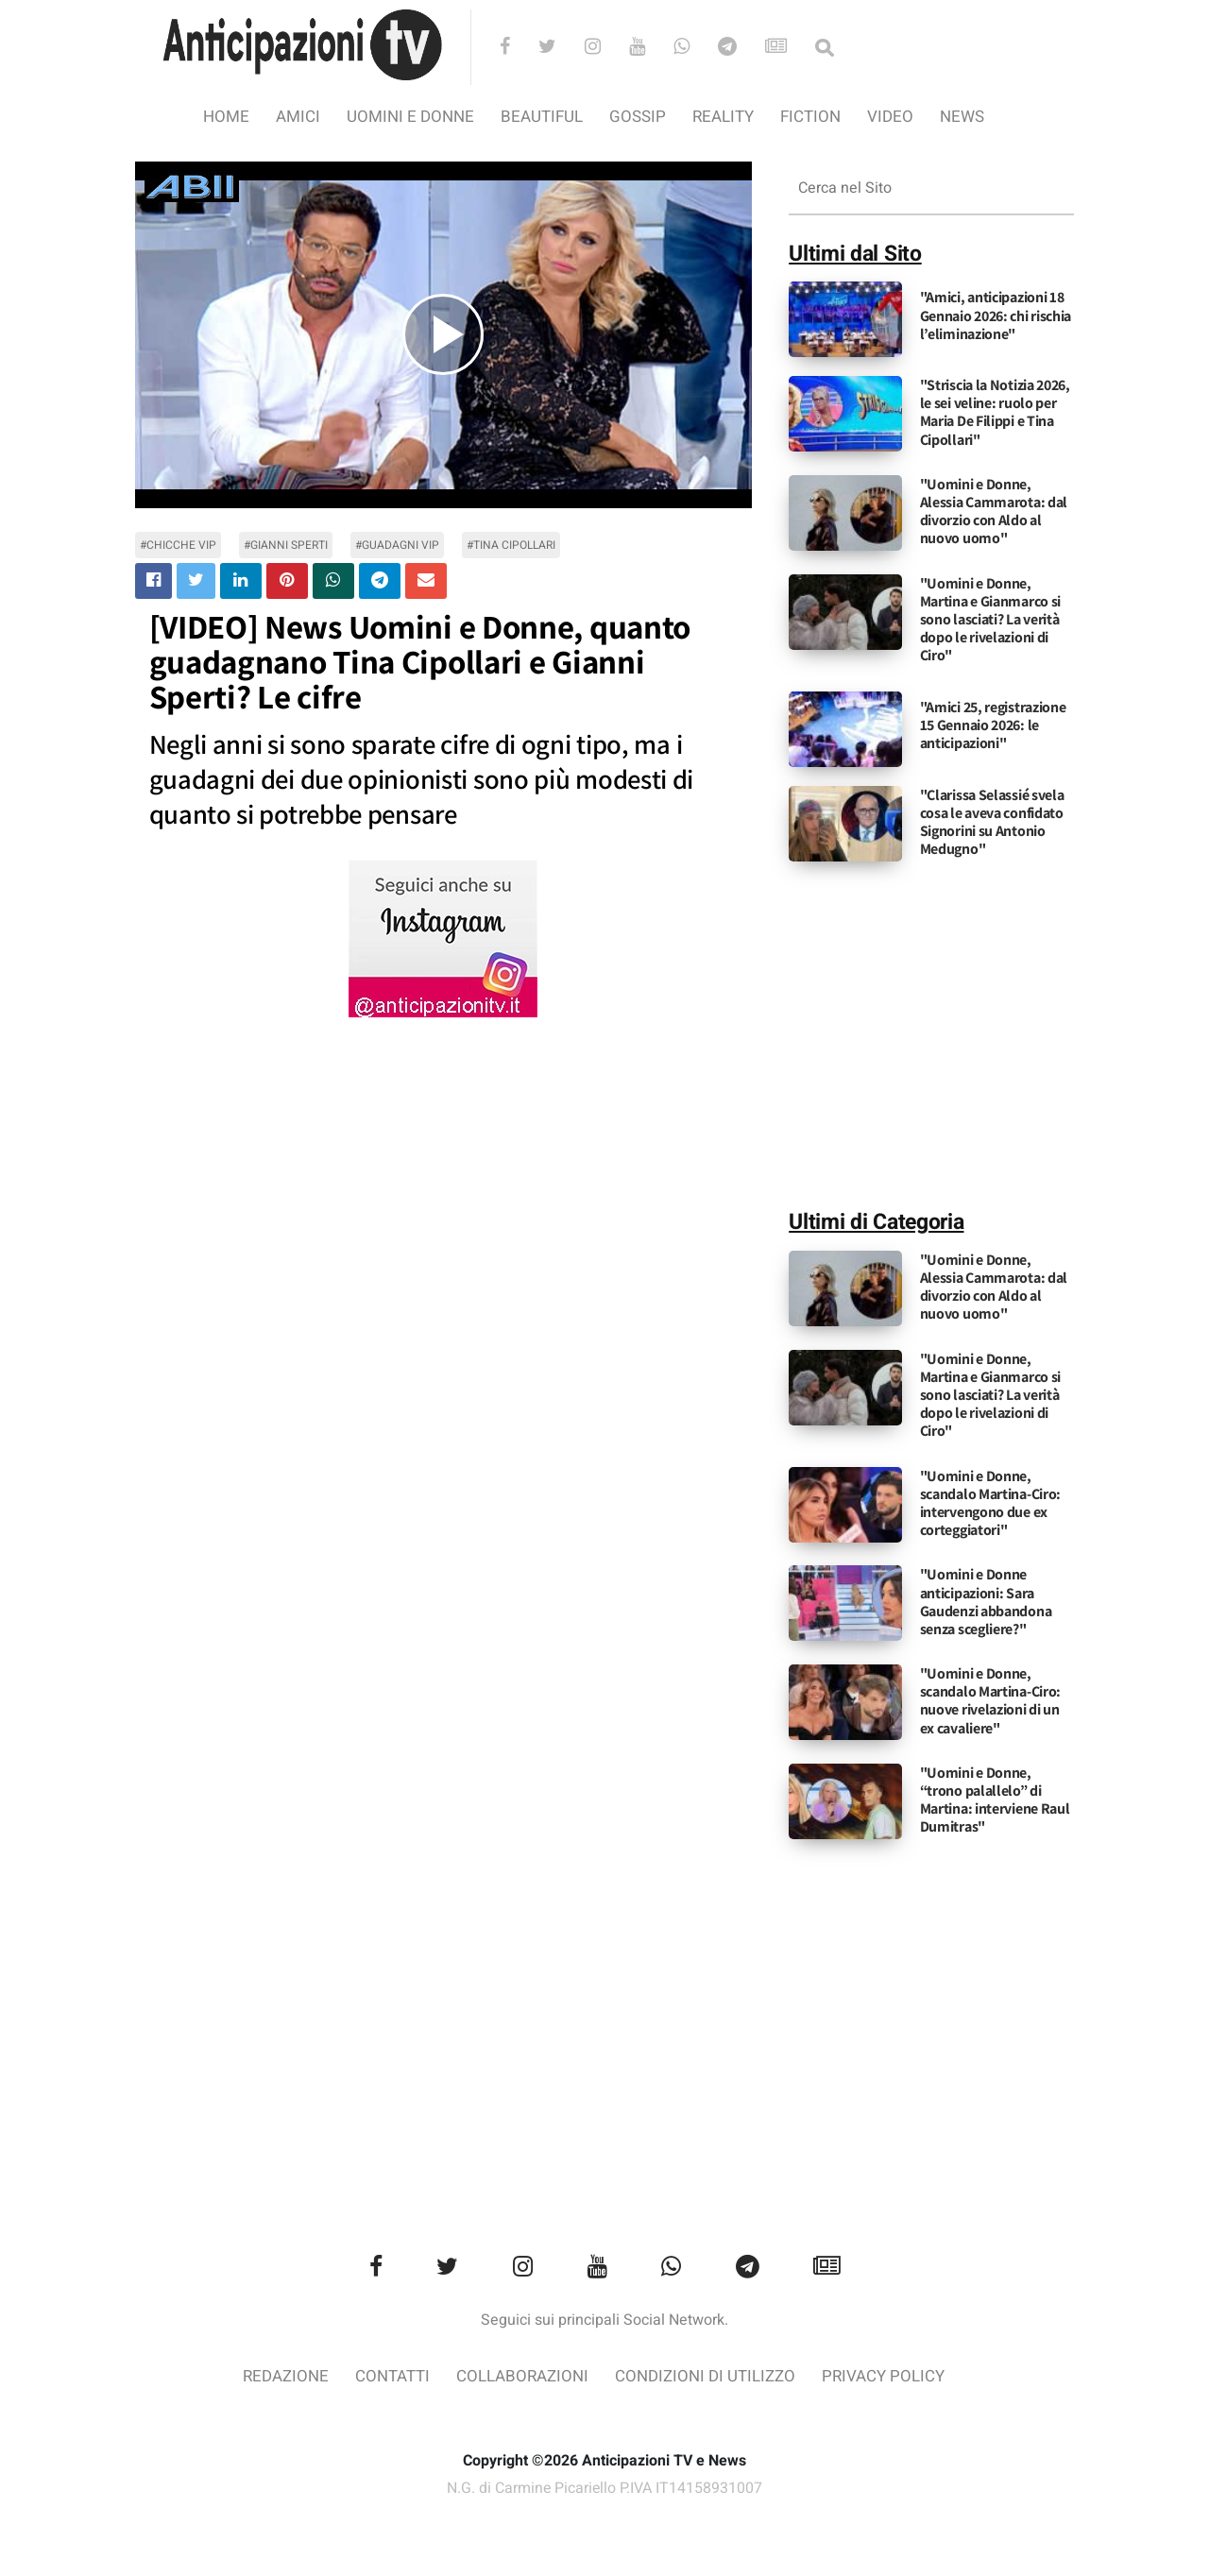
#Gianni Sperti (286, 545)
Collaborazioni (522, 2376)
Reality (723, 116)
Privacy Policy (883, 2376)
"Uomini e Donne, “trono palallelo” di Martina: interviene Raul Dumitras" (995, 1800)
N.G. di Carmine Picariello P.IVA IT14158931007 (604, 2489)
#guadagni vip (397, 545)
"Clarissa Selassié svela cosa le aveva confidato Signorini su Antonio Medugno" (992, 822)
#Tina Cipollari (511, 545)
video (890, 116)
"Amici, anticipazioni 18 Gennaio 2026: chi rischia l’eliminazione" (996, 315)
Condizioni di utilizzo (705, 2376)
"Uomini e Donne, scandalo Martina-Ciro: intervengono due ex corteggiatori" (990, 1503)
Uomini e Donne (410, 116)
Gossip (637, 116)
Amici (298, 116)
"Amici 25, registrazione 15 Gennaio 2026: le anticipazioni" (993, 725)
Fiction (810, 116)
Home (226, 116)
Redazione (286, 2376)
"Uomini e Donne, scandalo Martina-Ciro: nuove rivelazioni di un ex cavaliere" (990, 1700)
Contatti (392, 2376)
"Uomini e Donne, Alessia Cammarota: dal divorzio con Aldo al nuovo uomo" (993, 511)
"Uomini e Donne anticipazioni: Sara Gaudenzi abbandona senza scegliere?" (986, 1601)
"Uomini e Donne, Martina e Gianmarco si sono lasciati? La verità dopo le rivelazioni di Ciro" (990, 619)
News (962, 116)
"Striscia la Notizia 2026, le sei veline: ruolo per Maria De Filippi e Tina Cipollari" (995, 412)
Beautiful (542, 116)
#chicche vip (178, 545)
